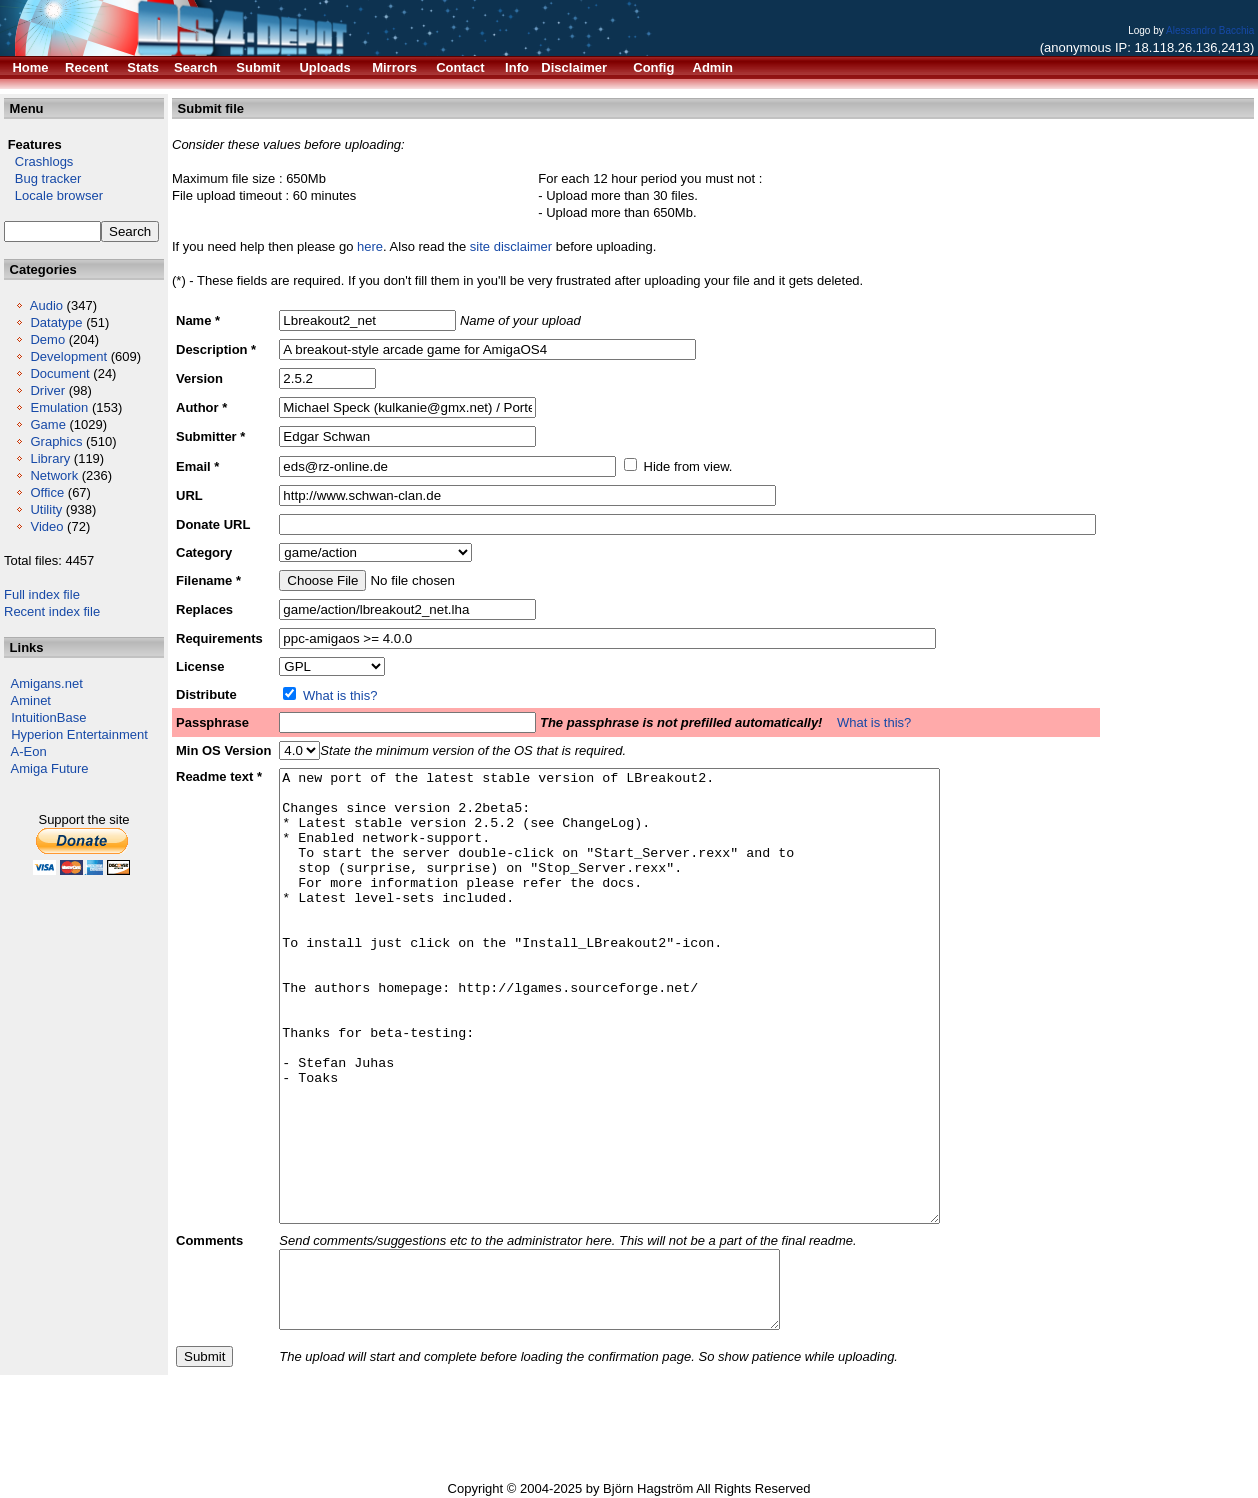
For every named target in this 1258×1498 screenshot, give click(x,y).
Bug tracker (42, 178)
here (370, 246)
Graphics (56, 441)
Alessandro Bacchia (1210, 30)
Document (59, 373)
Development (68, 356)
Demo (47, 339)
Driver (47, 390)
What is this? (340, 695)
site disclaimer (511, 246)
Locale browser (53, 195)
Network (54, 475)
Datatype (56, 322)
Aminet (31, 700)
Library (50, 458)
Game (47, 424)
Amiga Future (50, 768)
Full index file (42, 594)
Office (47, 492)
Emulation (59, 407)
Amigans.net (47, 683)
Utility (46, 509)
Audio (46, 305)
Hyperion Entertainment (79, 734)
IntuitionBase (48, 717)
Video (46, 526)
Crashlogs (38, 161)
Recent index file (52, 611)
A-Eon (29, 751)
